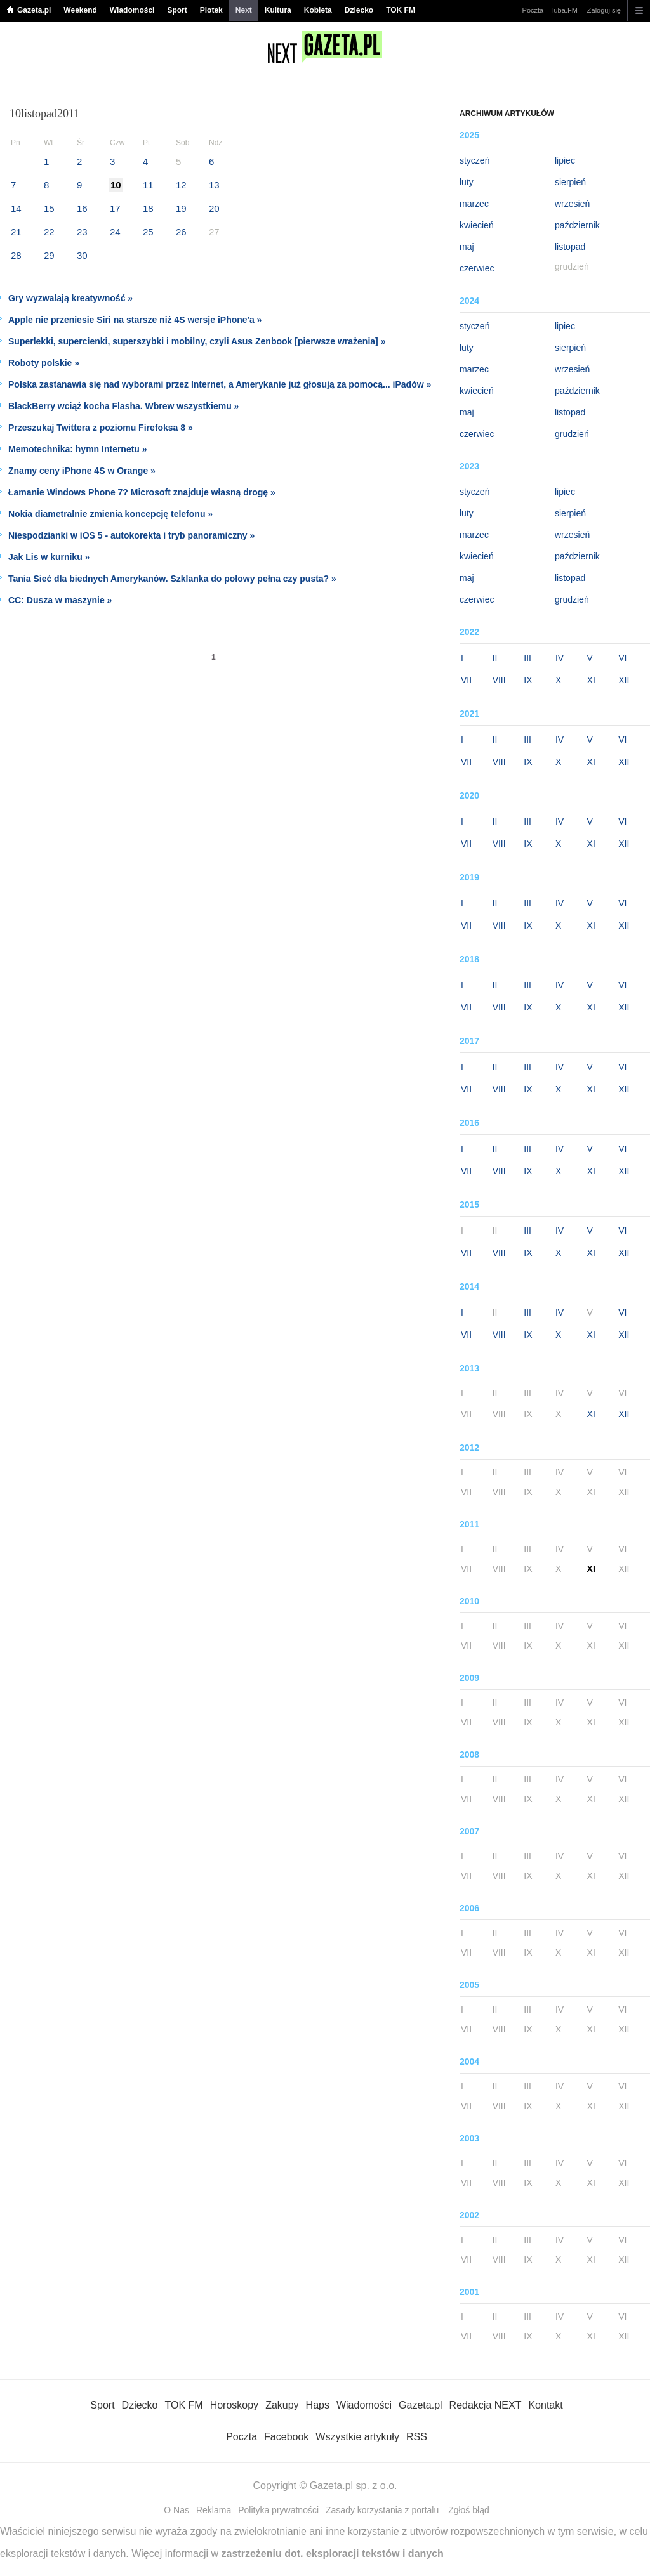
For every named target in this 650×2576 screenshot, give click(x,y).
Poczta (533, 10)
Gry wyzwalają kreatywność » (70, 298)
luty (467, 182)
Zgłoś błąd (468, 2510)
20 (214, 208)
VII (466, 680)
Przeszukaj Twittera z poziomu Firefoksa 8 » (100, 427)
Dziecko (359, 10)
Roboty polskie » (43, 363)
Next (243, 10)
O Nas (176, 2510)
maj (467, 247)
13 (214, 185)
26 (181, 231)
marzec (474, 204)
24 (115, 231)
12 (181, 185)
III (527, 658)
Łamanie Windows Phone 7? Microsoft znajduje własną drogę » (141, 492)
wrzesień (572, 204)
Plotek (211, 10)
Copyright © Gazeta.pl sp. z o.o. (325, 2485)
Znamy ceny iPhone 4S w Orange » (82, 471)
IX (528, 680)
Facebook (286, 2436)
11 (148, 185)
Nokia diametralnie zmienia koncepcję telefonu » (110, 514)
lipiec (565, 160)
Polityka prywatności (278, 2510)
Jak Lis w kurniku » (49, 557)
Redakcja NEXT (485, 2405)
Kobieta (318, 10)
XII (623, 680)
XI (591, 680)
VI (622, 658)
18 (148, 208)
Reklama (213, 2510)
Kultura (278, 10)
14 (16, 208)
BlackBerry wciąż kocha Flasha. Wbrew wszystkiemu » (123, 406)
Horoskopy (234, 2405)
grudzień (572, 434)
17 (115, 208)
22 (49, 231)
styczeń (474, 160)
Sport (177, 10)
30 (82, 255)
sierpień (570, 182)
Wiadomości (132, 10)
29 (49, 255)
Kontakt (545, 2405)
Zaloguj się (604, 10)
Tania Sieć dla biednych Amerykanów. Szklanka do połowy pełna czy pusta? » (172, 578)
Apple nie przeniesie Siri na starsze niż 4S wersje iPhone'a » (135, 320)
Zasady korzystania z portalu (382, 2510)
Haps (317, 2405)
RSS (416, 2436)
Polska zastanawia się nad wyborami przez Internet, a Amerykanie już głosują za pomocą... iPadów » (219, 384)
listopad (570, 247)
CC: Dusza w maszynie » (60, 600)
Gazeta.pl (34, 10)
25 (148, 231)
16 (82, 208)
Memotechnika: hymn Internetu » (77, 449)
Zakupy (281, 2405)
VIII (499, 680)
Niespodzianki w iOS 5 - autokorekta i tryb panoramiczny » (131, 535)
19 (181, 208)
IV (559, 658)
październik (577, 225)
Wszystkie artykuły (357, 2436)
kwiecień (477, 225)
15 (49, 208)
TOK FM (400, 10)
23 (82, 231)
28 (16, 255)
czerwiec (477, 268)
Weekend (79, 10)
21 (16, 231)
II (495, 658)
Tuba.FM (564, 10)
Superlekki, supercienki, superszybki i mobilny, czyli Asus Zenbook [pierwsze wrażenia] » (196, 341)
